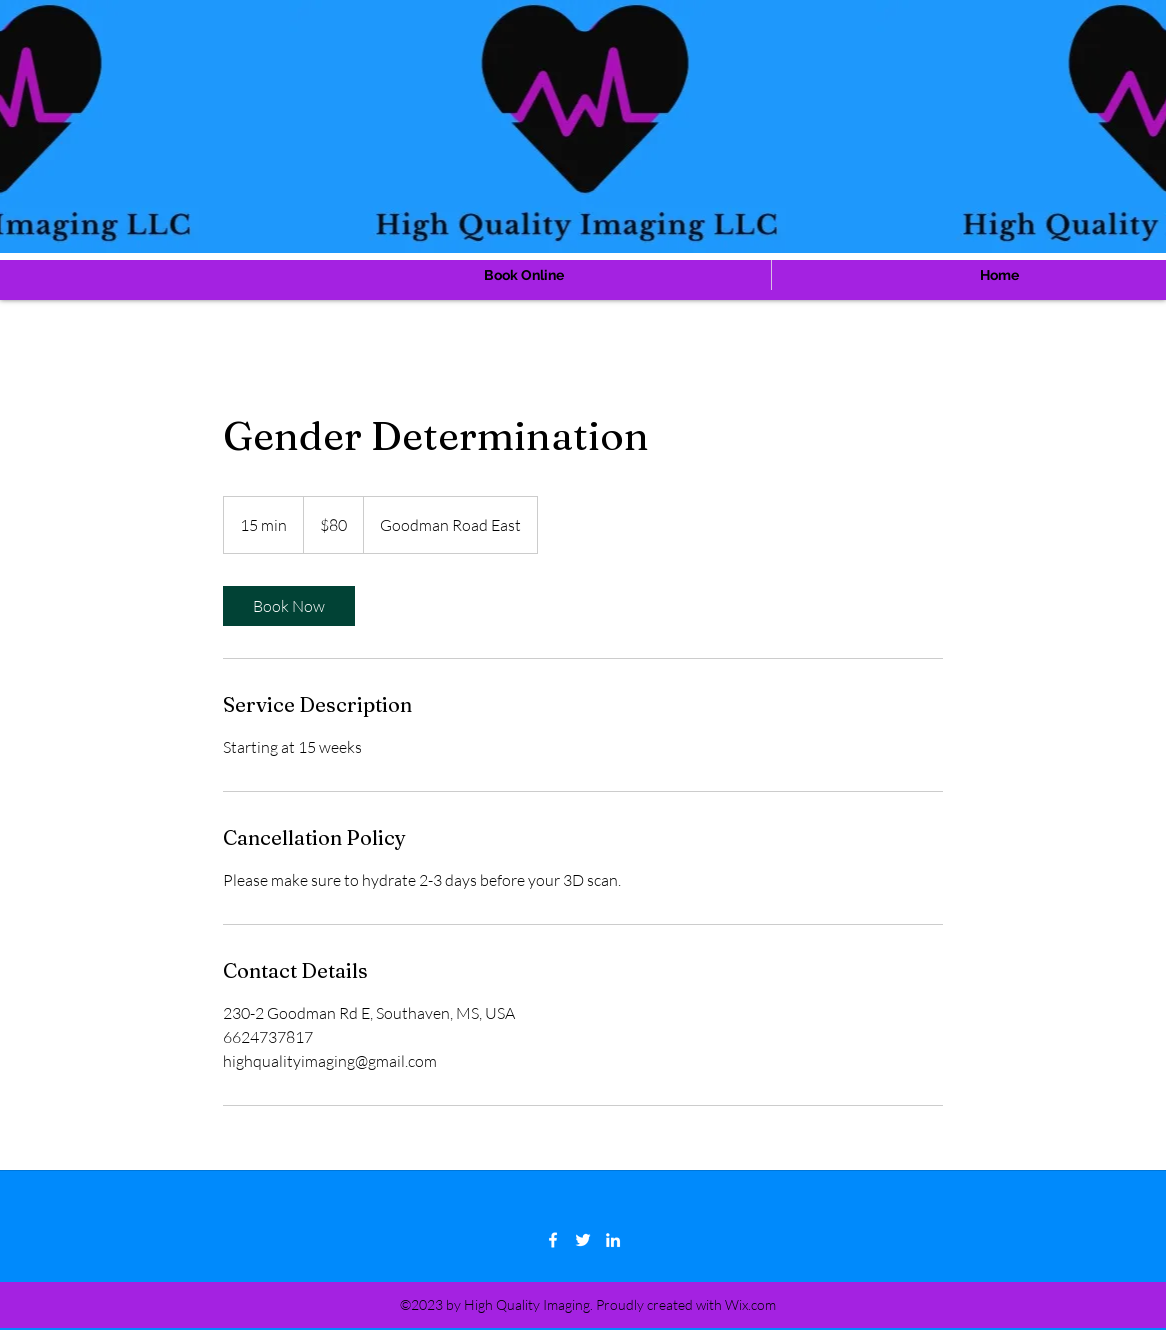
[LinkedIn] (613, 1240)
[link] (289, 606)
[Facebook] (553, 1240)
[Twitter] (583, 1240)
